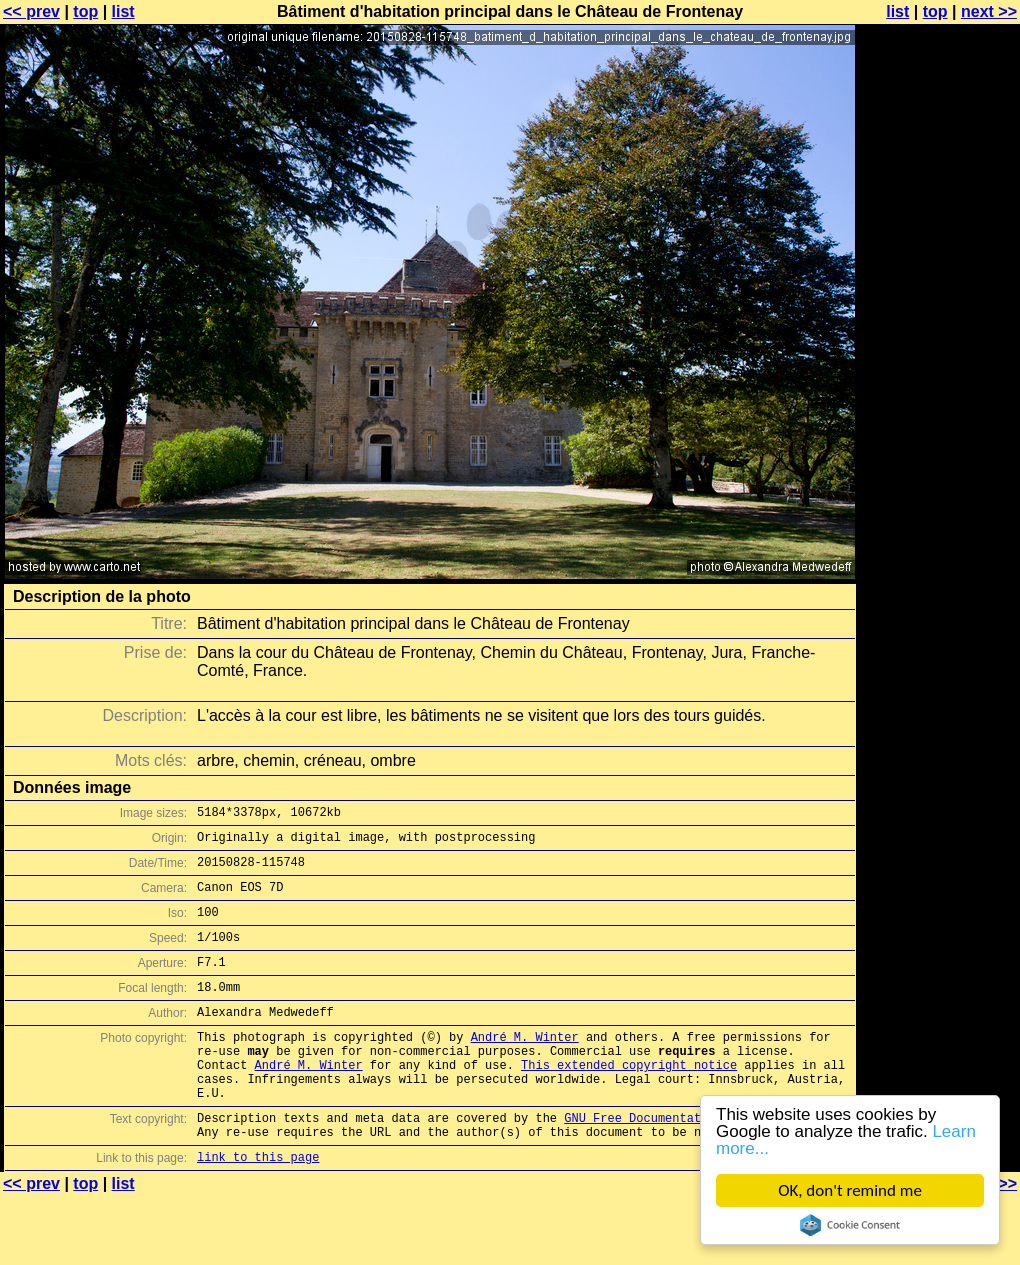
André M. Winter (525, 1066)
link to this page (258, 1207)
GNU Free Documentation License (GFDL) (697, 1162)
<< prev (31, 11)
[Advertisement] (939, 495)
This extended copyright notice (629, 1100)
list (123, 11)
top (85, 11)
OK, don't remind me (850, 1190)
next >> (989, 11)
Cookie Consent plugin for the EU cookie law (850, 1225)
